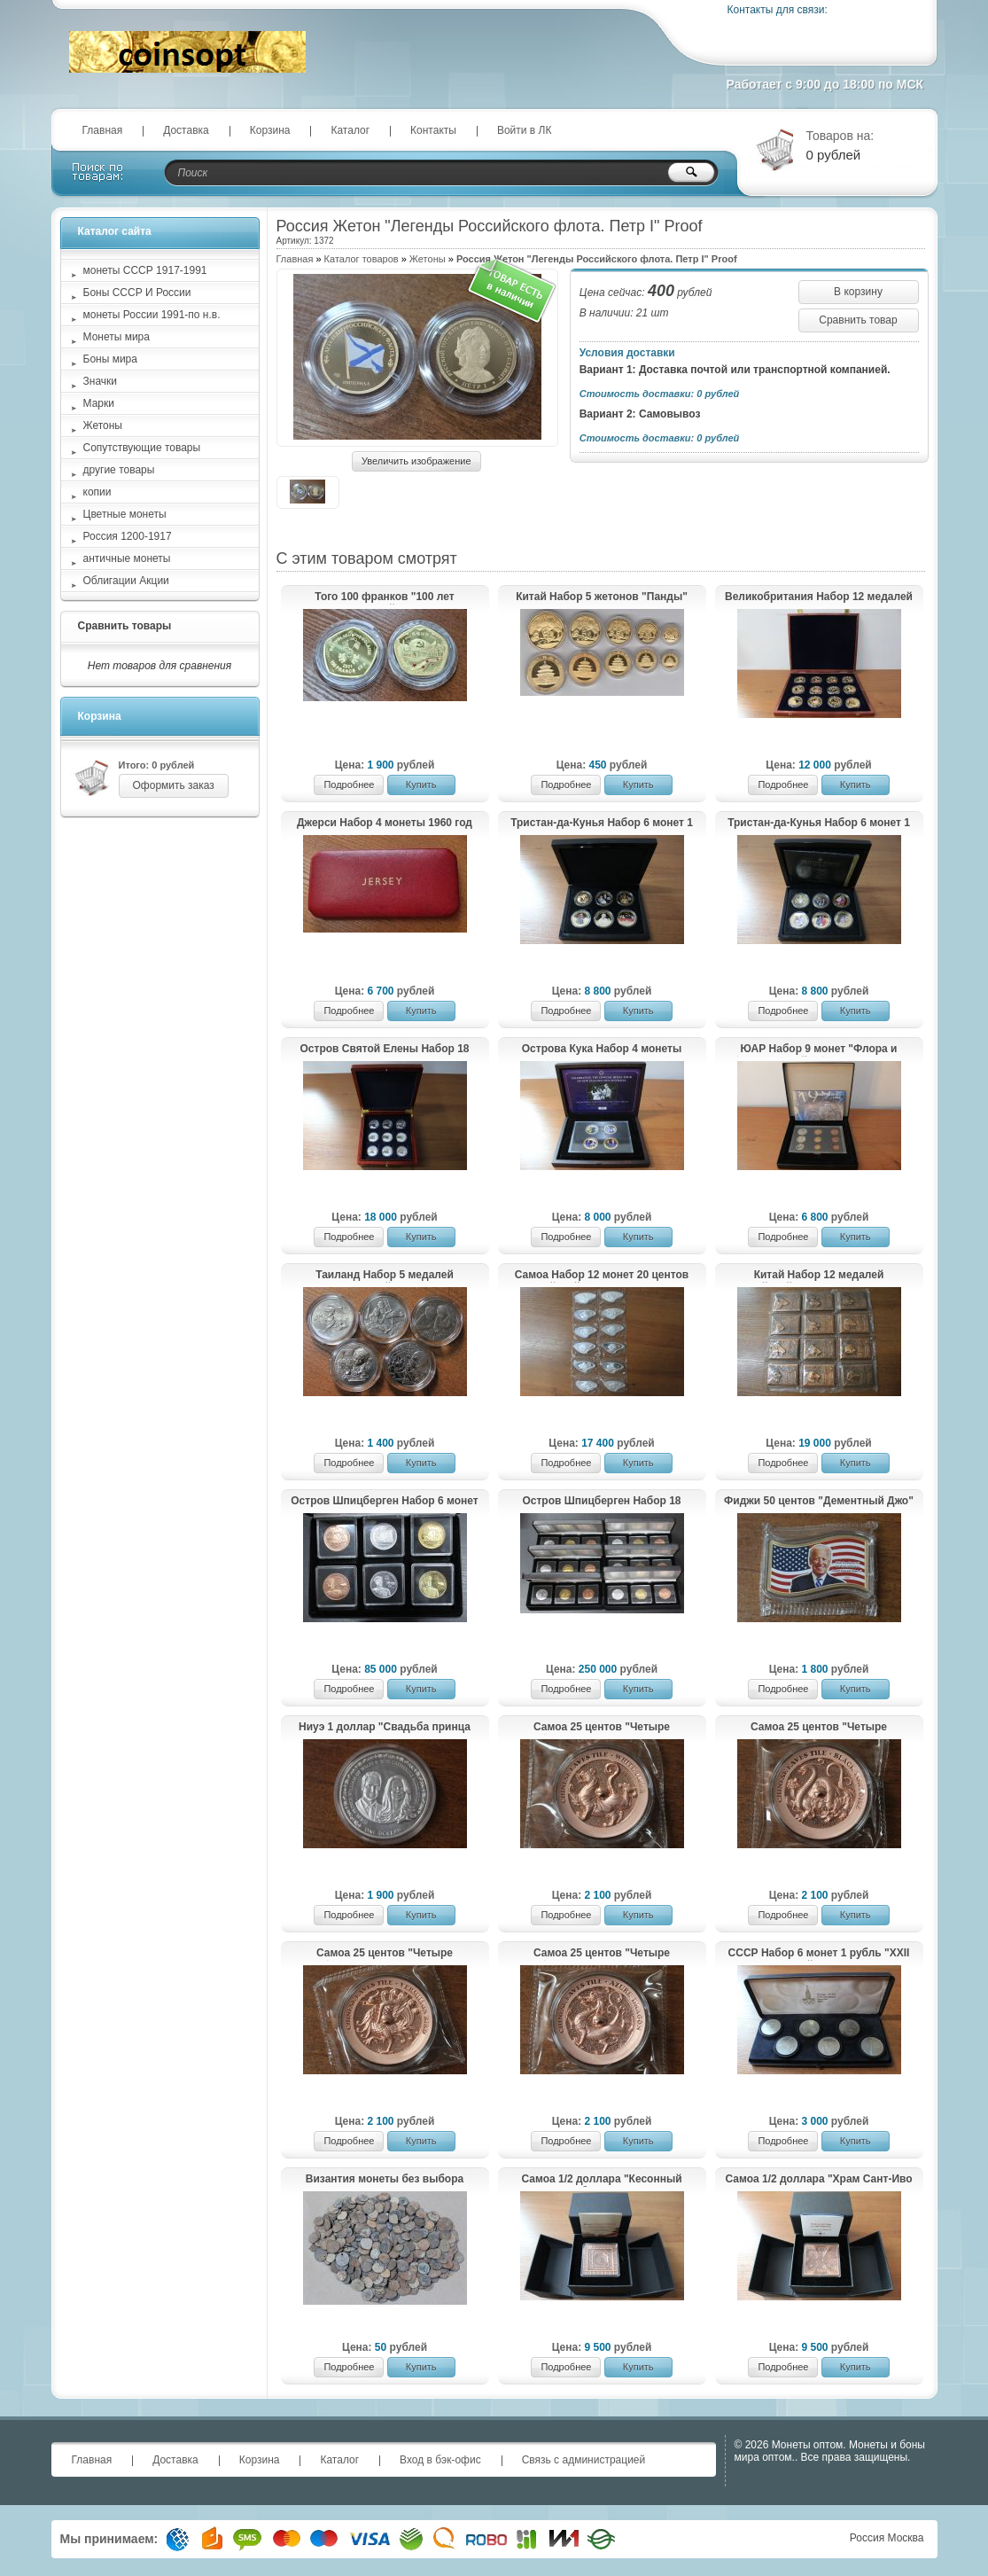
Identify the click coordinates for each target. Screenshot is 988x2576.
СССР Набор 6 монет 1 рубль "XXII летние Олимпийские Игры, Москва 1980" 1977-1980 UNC (818, 1954)
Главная (102, 130)
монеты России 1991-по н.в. (152, 314)
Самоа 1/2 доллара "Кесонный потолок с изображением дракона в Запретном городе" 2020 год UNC (602, 2180)
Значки (100, 381)
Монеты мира (116, 337)
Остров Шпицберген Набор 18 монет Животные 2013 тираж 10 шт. (602, 1502)
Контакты (433, 130)
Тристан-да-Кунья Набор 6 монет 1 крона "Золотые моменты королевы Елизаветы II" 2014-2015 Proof (601, 823)
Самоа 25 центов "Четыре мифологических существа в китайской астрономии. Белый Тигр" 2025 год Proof (601, 1728)
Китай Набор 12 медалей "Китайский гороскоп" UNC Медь (819, 1275)
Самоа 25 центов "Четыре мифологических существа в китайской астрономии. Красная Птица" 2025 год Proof (384, 1954)
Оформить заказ (173, 785)
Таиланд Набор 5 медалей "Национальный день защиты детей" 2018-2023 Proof (385, 1275)
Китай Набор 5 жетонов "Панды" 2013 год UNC (602, 597)
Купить (421, 784)
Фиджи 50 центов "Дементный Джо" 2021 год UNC (819, 1502)
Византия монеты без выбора (384, 2179)
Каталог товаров (361, 259)
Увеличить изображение (416, 461)
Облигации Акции (126, 580)
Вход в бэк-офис (440, 2460)
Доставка (186, 130)
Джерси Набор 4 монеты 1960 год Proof (384, 823)
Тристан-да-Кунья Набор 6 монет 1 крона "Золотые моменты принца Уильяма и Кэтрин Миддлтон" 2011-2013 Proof (818, 823)
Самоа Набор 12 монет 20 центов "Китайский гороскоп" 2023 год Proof (601, 1275)
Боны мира (110, 359)
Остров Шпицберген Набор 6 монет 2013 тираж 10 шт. (384, 1502)
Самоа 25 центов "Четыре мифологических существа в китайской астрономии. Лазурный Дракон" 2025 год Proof (601, 1954)
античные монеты (127, 558)
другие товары (119, 470)
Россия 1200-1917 (127, 536)
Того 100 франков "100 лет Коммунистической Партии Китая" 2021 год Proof (384, 597)
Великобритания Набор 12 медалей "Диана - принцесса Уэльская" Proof (819, 597)
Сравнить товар (858, 320)
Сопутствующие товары (142, 447)
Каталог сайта (115, 231)
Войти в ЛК (524, 130)
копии (97, 492)
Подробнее (348, 784)
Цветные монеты (125, 514)
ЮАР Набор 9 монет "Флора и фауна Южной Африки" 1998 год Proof (818, 1049)
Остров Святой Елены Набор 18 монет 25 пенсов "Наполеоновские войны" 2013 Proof (385, 1049)
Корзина (270, 130)
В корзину (858, 291)
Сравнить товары (125, 626)
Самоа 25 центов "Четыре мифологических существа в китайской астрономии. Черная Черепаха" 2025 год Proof (818, 1728)
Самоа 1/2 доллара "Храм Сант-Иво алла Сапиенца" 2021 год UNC (818, 2180)
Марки (98, 403)
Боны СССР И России (137, 292)
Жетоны (427, 259)
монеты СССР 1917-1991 (145, 270)
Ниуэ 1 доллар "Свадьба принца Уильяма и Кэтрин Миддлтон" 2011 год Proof (384, 1728)
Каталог (350, 130)
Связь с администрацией (584, 2460)
